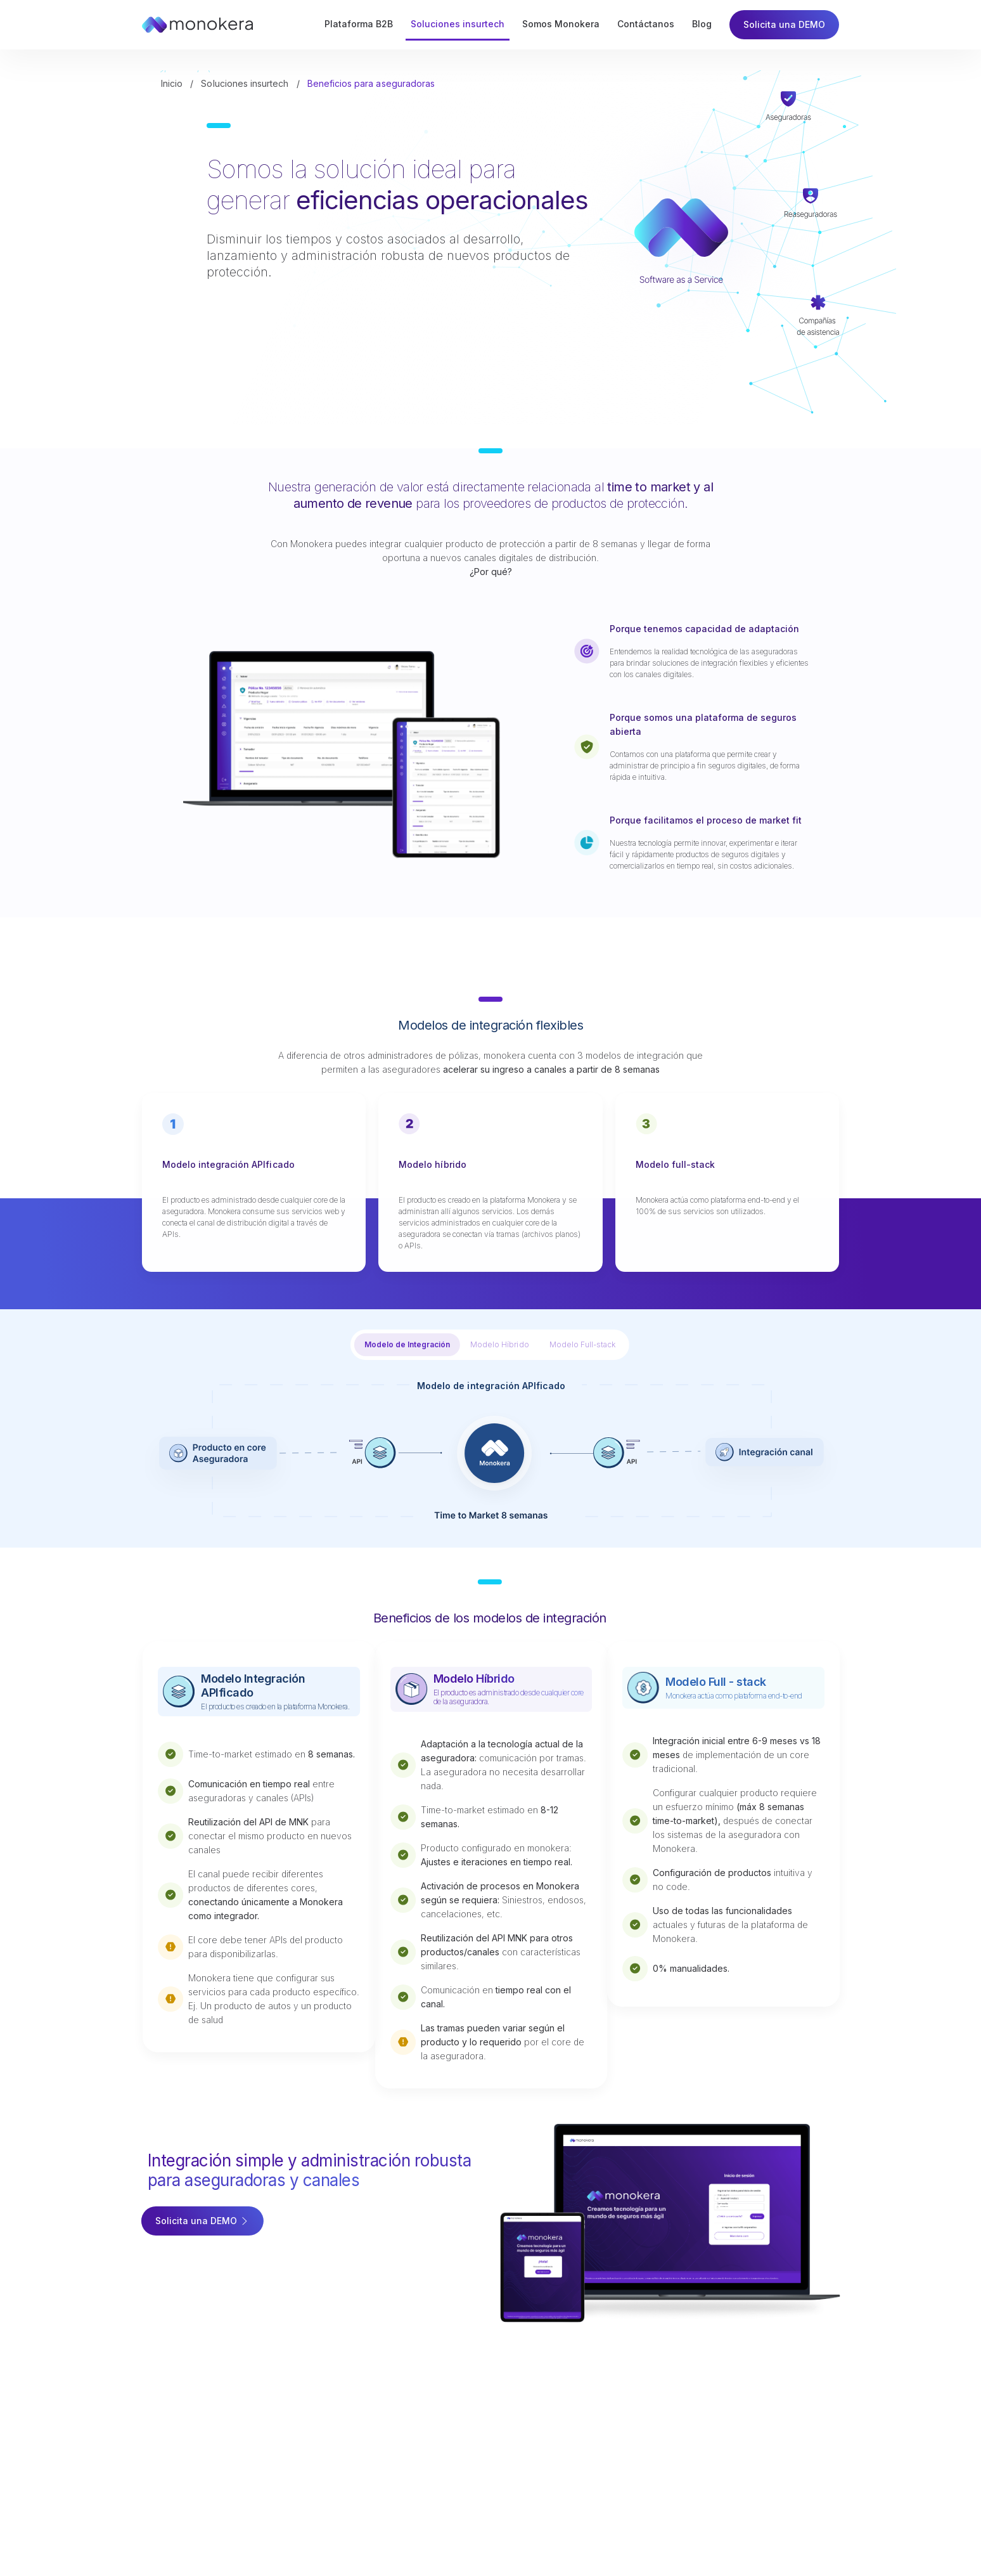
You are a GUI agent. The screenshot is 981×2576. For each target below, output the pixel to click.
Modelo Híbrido (504, 1344)
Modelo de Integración (411, 1344)
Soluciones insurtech (244, 83)
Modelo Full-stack (586, 1344)
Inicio (172, 83)
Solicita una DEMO (784, 24)
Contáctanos (645, 23)
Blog (702, 23)
